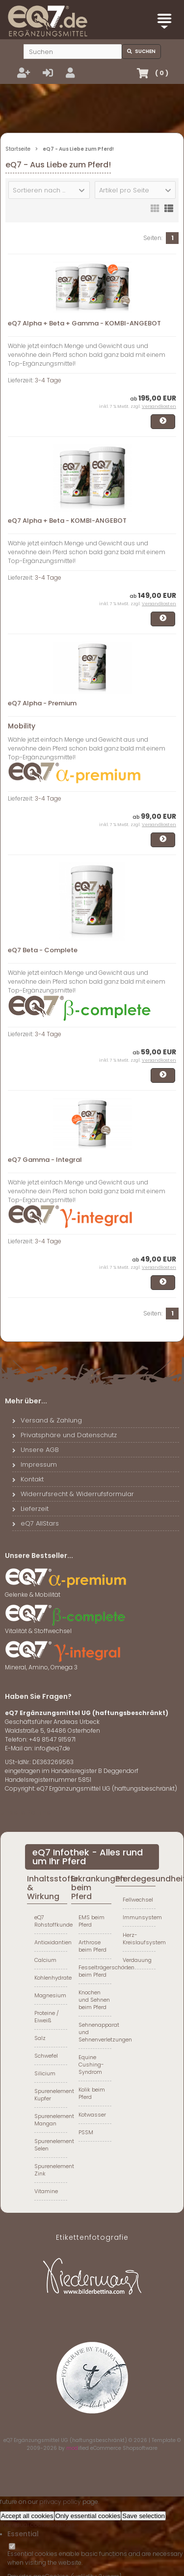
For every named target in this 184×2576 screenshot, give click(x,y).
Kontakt (28, 1479)
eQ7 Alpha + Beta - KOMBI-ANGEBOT (67, 520)
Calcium (45, 1960)
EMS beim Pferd (92, 1921)
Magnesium (50, 1995)
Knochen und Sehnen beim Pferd (94, 1999)
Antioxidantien (50, 1942)
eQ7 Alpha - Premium (42, 703)
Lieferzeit (30, 1508)
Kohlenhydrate (50, 1978)
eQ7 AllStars (35, 1523)
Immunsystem (139, 1917)
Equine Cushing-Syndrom (91, 2064)
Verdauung (137, 1960)
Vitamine (46, 2191)
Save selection (143, 2516)
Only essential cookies (88, 2516)
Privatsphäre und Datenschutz (64, 1435)
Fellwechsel (138, 1900)
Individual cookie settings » (39, 2525)
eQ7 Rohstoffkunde (50, 1921)
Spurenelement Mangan (50, 2119)
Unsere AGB (35, 1449)
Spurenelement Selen (50, 2144)
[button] (49, 190)
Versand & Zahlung (47, 1420)
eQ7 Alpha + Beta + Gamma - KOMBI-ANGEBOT (84, 323)
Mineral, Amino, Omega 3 (66, 1664)
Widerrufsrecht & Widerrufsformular (73, 1494)
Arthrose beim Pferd (92, 1946)
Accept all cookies (27, 2516)
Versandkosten (159, 406)
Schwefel (46, 2056)
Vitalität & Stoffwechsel (66, 1627)
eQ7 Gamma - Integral (45, 1159)
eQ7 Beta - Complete (43, 950)
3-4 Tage (48, 380)
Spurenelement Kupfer (50, 2094)
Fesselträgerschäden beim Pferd (95, 1971)
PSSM (86, 2132)
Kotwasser (92, 2115)
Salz (40, 2038)
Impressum (34, 1464)
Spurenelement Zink (50, 2169)
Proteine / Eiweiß (46, 2016)
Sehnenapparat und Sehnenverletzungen (95, 2032)
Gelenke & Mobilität (66, 1591)
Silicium (44, 2073)
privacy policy (60, 2501)
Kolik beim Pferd (92, 2093)
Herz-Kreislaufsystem (139, 1938)
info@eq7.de (52, 1748)
